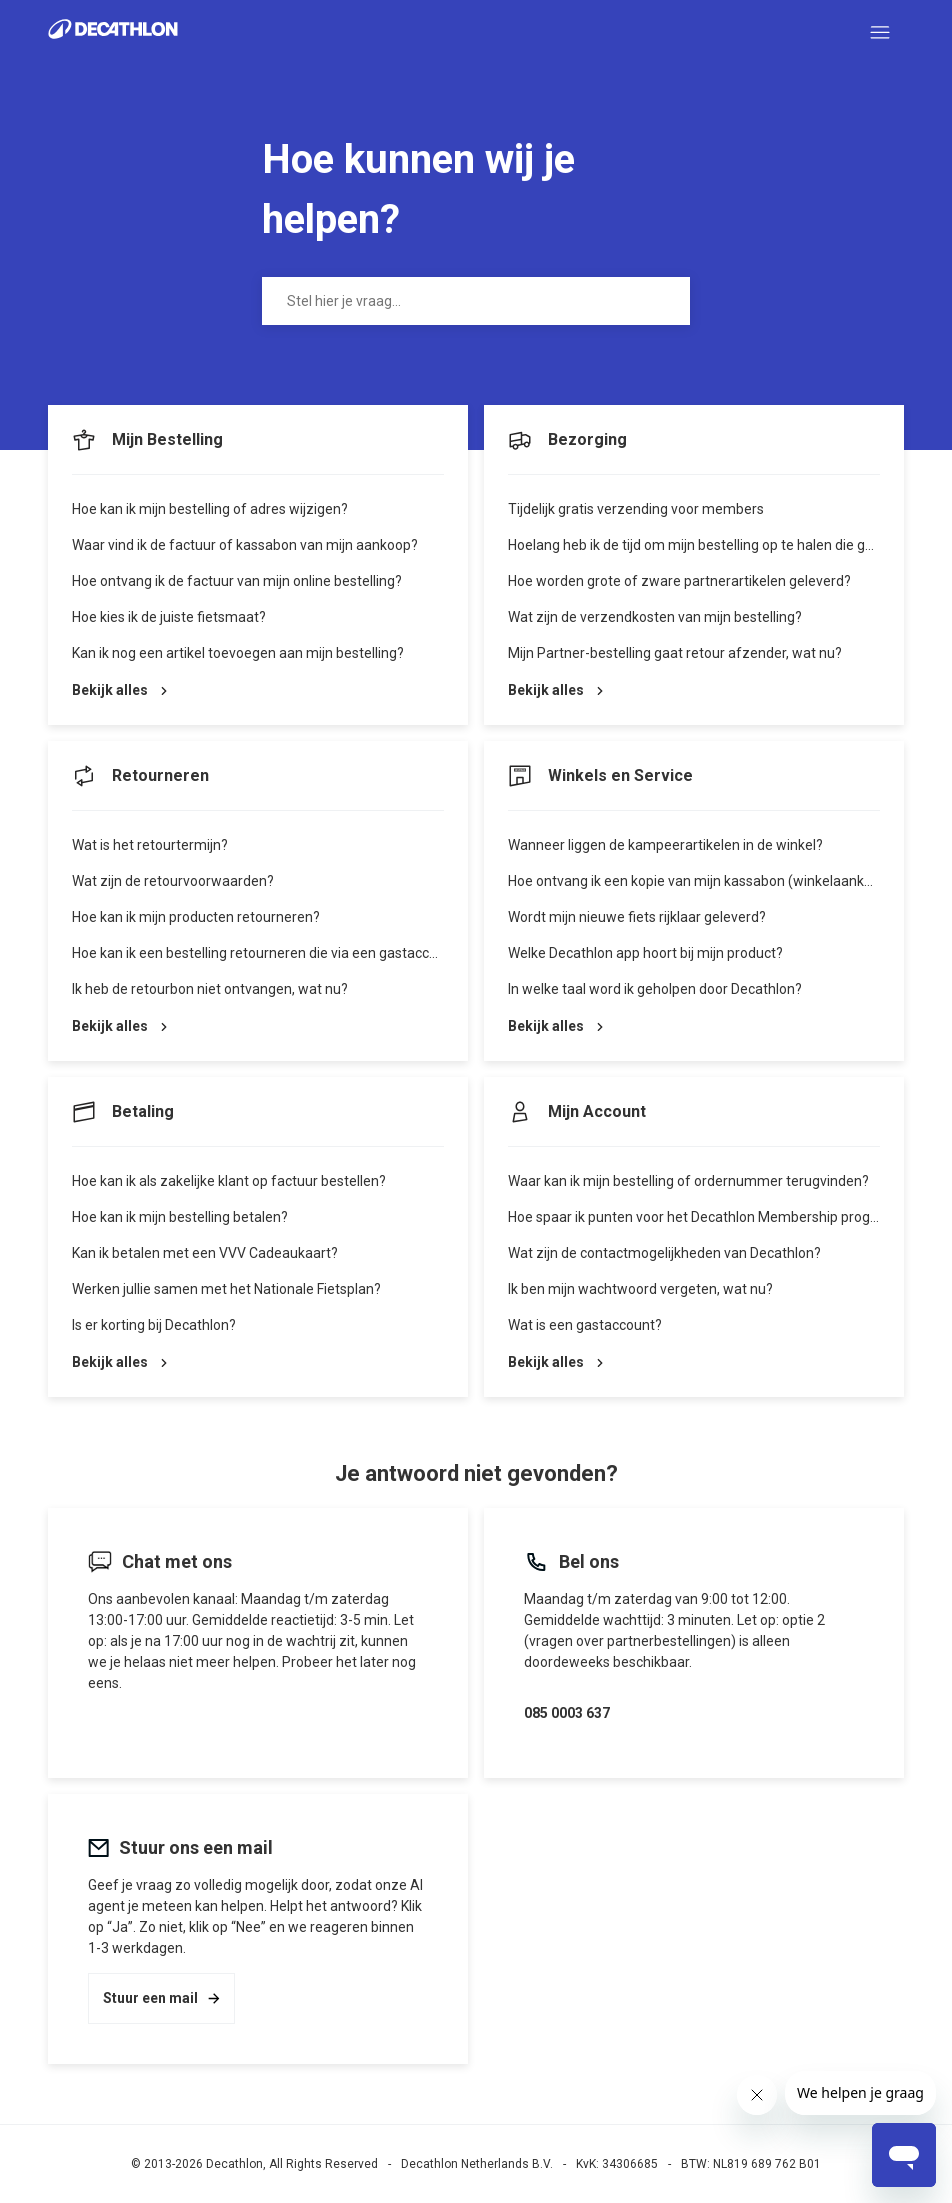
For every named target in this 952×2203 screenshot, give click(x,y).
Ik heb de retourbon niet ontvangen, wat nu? (210, 989)
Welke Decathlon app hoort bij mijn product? (645, 953)
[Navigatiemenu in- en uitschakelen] (880, 33)
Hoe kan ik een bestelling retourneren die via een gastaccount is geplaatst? (306, 953)
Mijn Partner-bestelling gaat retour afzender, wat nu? (675, 653)
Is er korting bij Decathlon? (154, 1325)
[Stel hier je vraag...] (476, 301)
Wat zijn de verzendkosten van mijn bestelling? (655, 617)
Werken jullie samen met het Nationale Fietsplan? (226, 1289)
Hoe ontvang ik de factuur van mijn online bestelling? (237, 581)
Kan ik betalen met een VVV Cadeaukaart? (205, 1253)
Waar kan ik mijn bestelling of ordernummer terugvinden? (688, 1181)
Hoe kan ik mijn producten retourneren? (196, 917)
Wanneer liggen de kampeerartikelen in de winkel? (665, 845)
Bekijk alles (119, 690)
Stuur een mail (161, 1998)
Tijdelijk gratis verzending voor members (636, 509)
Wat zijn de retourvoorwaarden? (173, 881)
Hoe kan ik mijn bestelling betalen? (180, 1217)
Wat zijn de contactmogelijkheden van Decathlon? (664, 1253)
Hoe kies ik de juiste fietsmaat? (169, 617)
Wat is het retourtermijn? (150, 845)
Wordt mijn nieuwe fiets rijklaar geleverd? (637, 917)
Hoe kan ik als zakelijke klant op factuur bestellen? (229, 1181)
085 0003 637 (567, 1713)
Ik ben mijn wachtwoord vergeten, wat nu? (640, 1289)
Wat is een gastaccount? (585, 1325)
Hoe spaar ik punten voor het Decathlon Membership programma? (716, 1217)
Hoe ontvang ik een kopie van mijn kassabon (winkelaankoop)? (704, 881)
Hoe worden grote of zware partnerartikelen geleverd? (679, 581)
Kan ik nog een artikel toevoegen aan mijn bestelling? (238, 653)
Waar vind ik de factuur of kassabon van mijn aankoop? (245, 545)
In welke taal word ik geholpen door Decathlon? (655, 989)
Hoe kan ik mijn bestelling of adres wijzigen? (210, 509)
